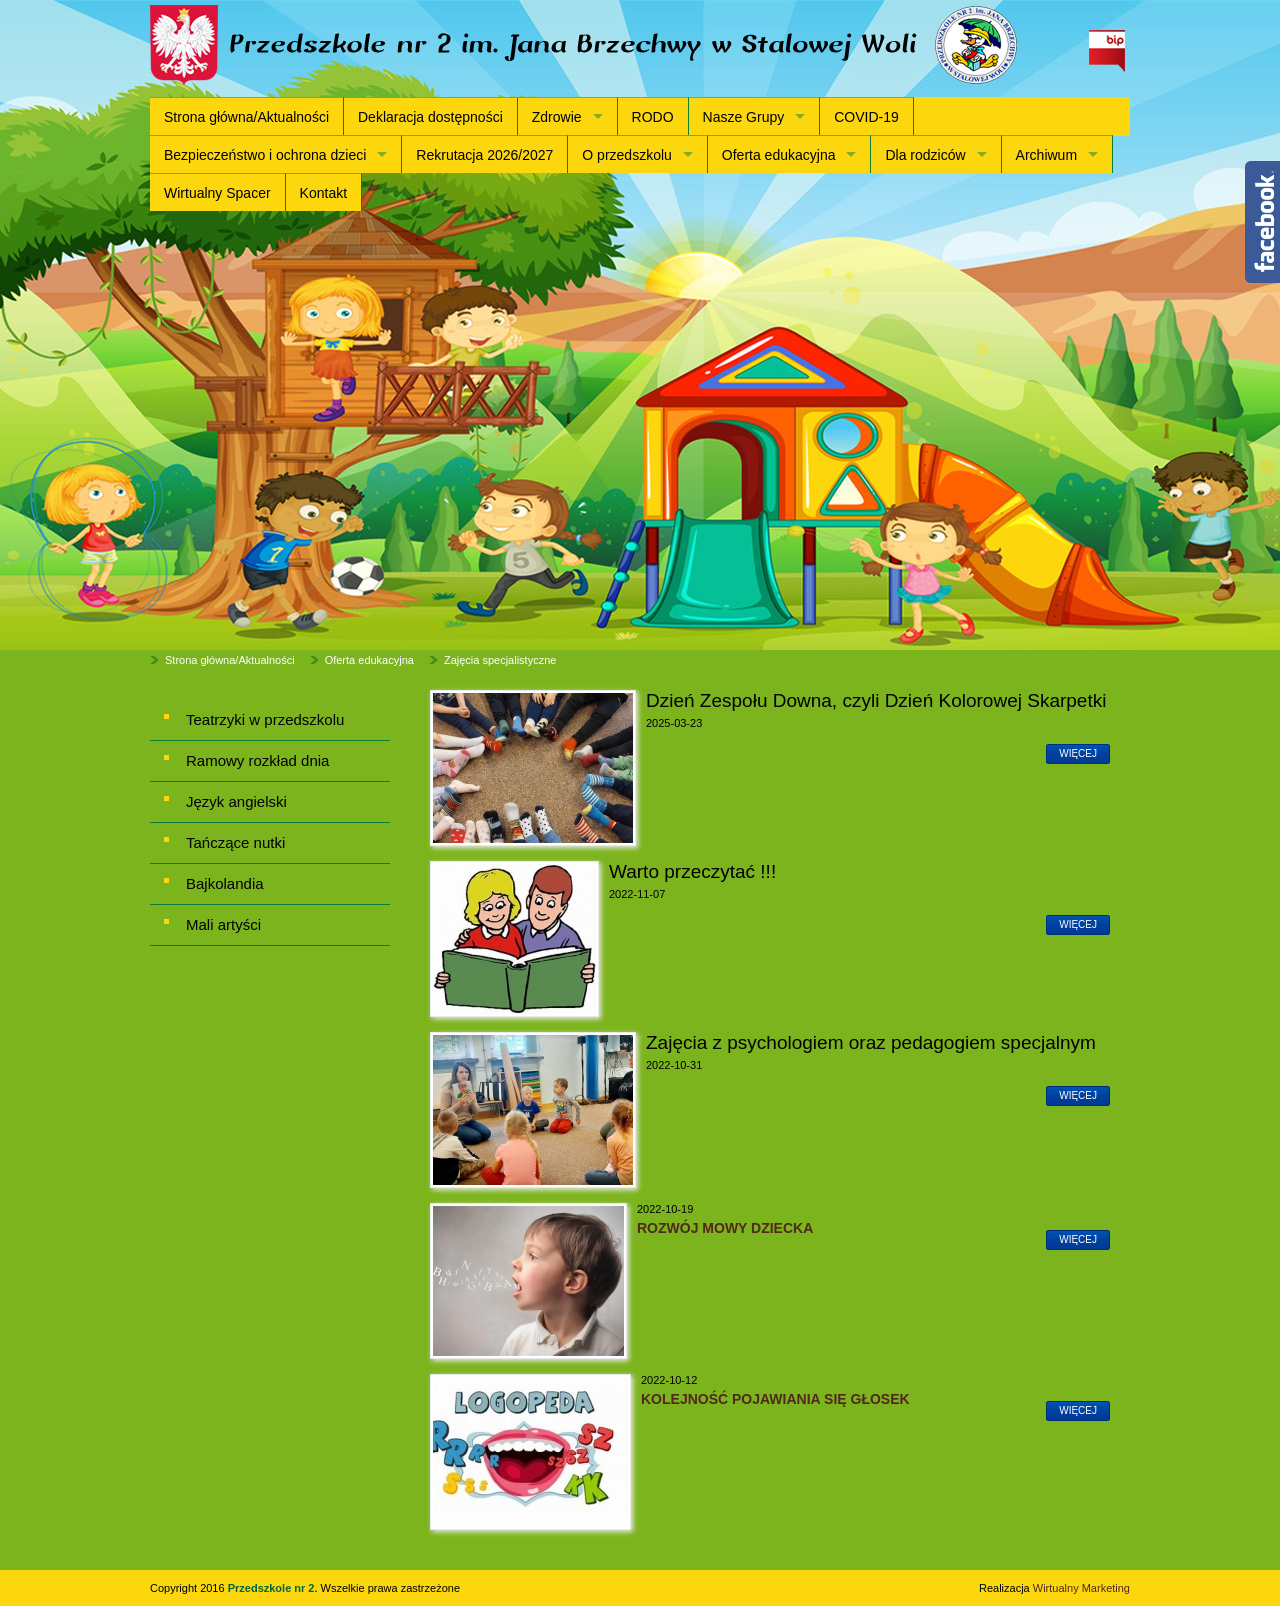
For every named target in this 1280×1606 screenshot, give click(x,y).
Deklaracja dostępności (430, 117)
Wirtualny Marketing (1081, 1588)
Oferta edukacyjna (779, 155)
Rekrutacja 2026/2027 (484, 155)
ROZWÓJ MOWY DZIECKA (727, 1228)
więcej (1078, 753)
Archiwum (1046, 155)
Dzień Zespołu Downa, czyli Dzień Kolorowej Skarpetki (876, 700)
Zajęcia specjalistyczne (500, 660)
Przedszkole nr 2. (274, 1588)
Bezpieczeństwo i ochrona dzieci (265, 155)
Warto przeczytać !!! (692, 871)
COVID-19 (866, 117)
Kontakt (323, 193)
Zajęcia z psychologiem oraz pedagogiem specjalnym (871, 1042)
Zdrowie (557, 117)
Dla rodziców (925, 155)
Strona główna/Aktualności (246, 117)
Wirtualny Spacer (217, 193)
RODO (653, 117)
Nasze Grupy (744, 117)
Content (1262, 222)
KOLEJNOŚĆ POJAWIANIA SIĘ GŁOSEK (775, 1399)
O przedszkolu (626, 155)
